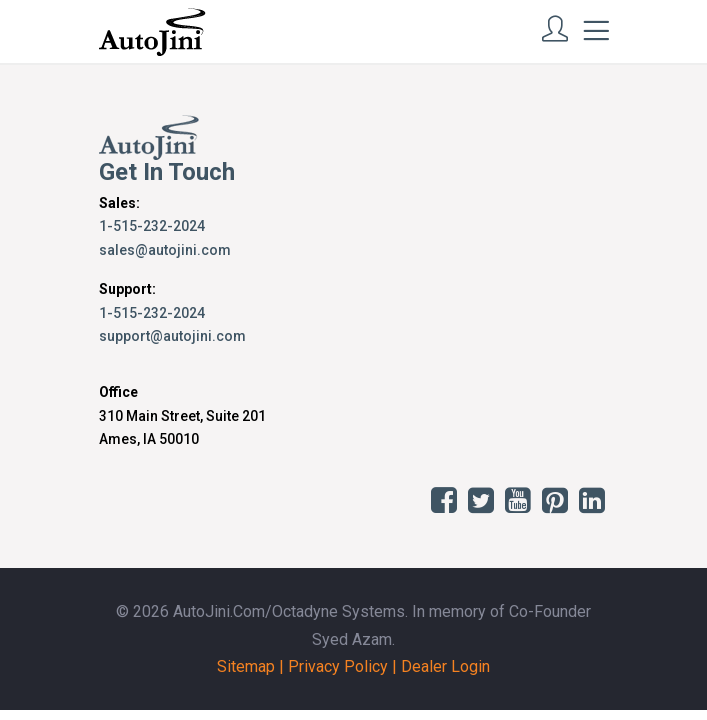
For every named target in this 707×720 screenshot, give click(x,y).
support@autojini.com (172, 336)
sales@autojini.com (165, 250)
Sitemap (246, 666)
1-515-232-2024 (152, 226)
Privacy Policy (338, 666)
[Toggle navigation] (596, 31)
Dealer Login (445, 666)
